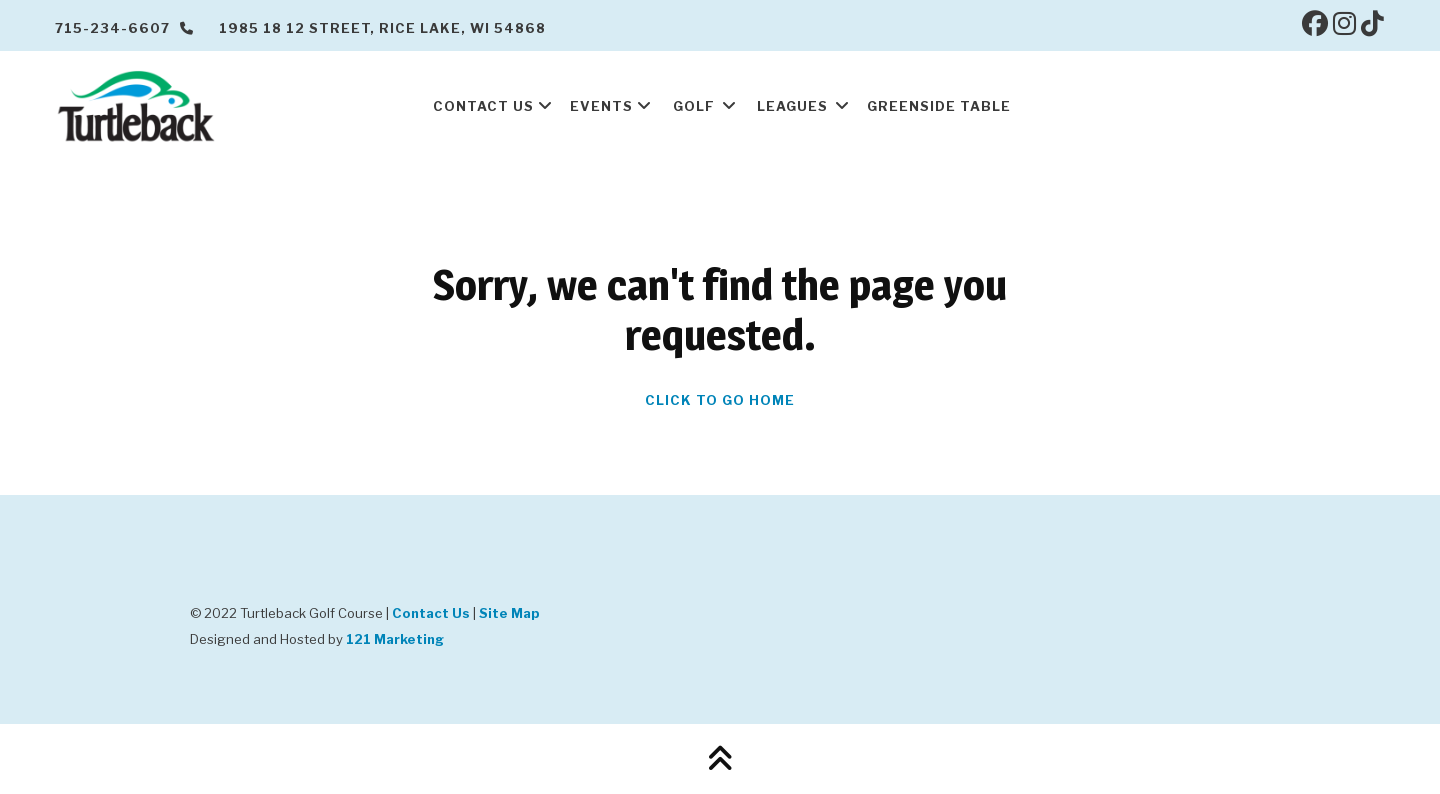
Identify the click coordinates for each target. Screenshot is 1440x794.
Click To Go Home (720, 400)
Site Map (509, 613)
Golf (694, 106)
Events (601, 106)
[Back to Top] (720, 759)
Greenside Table (939, 106)
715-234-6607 (124, 28)
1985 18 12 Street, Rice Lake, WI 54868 (382, 28)
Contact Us (483, 106)
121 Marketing (395, 639)
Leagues (792, 106)
